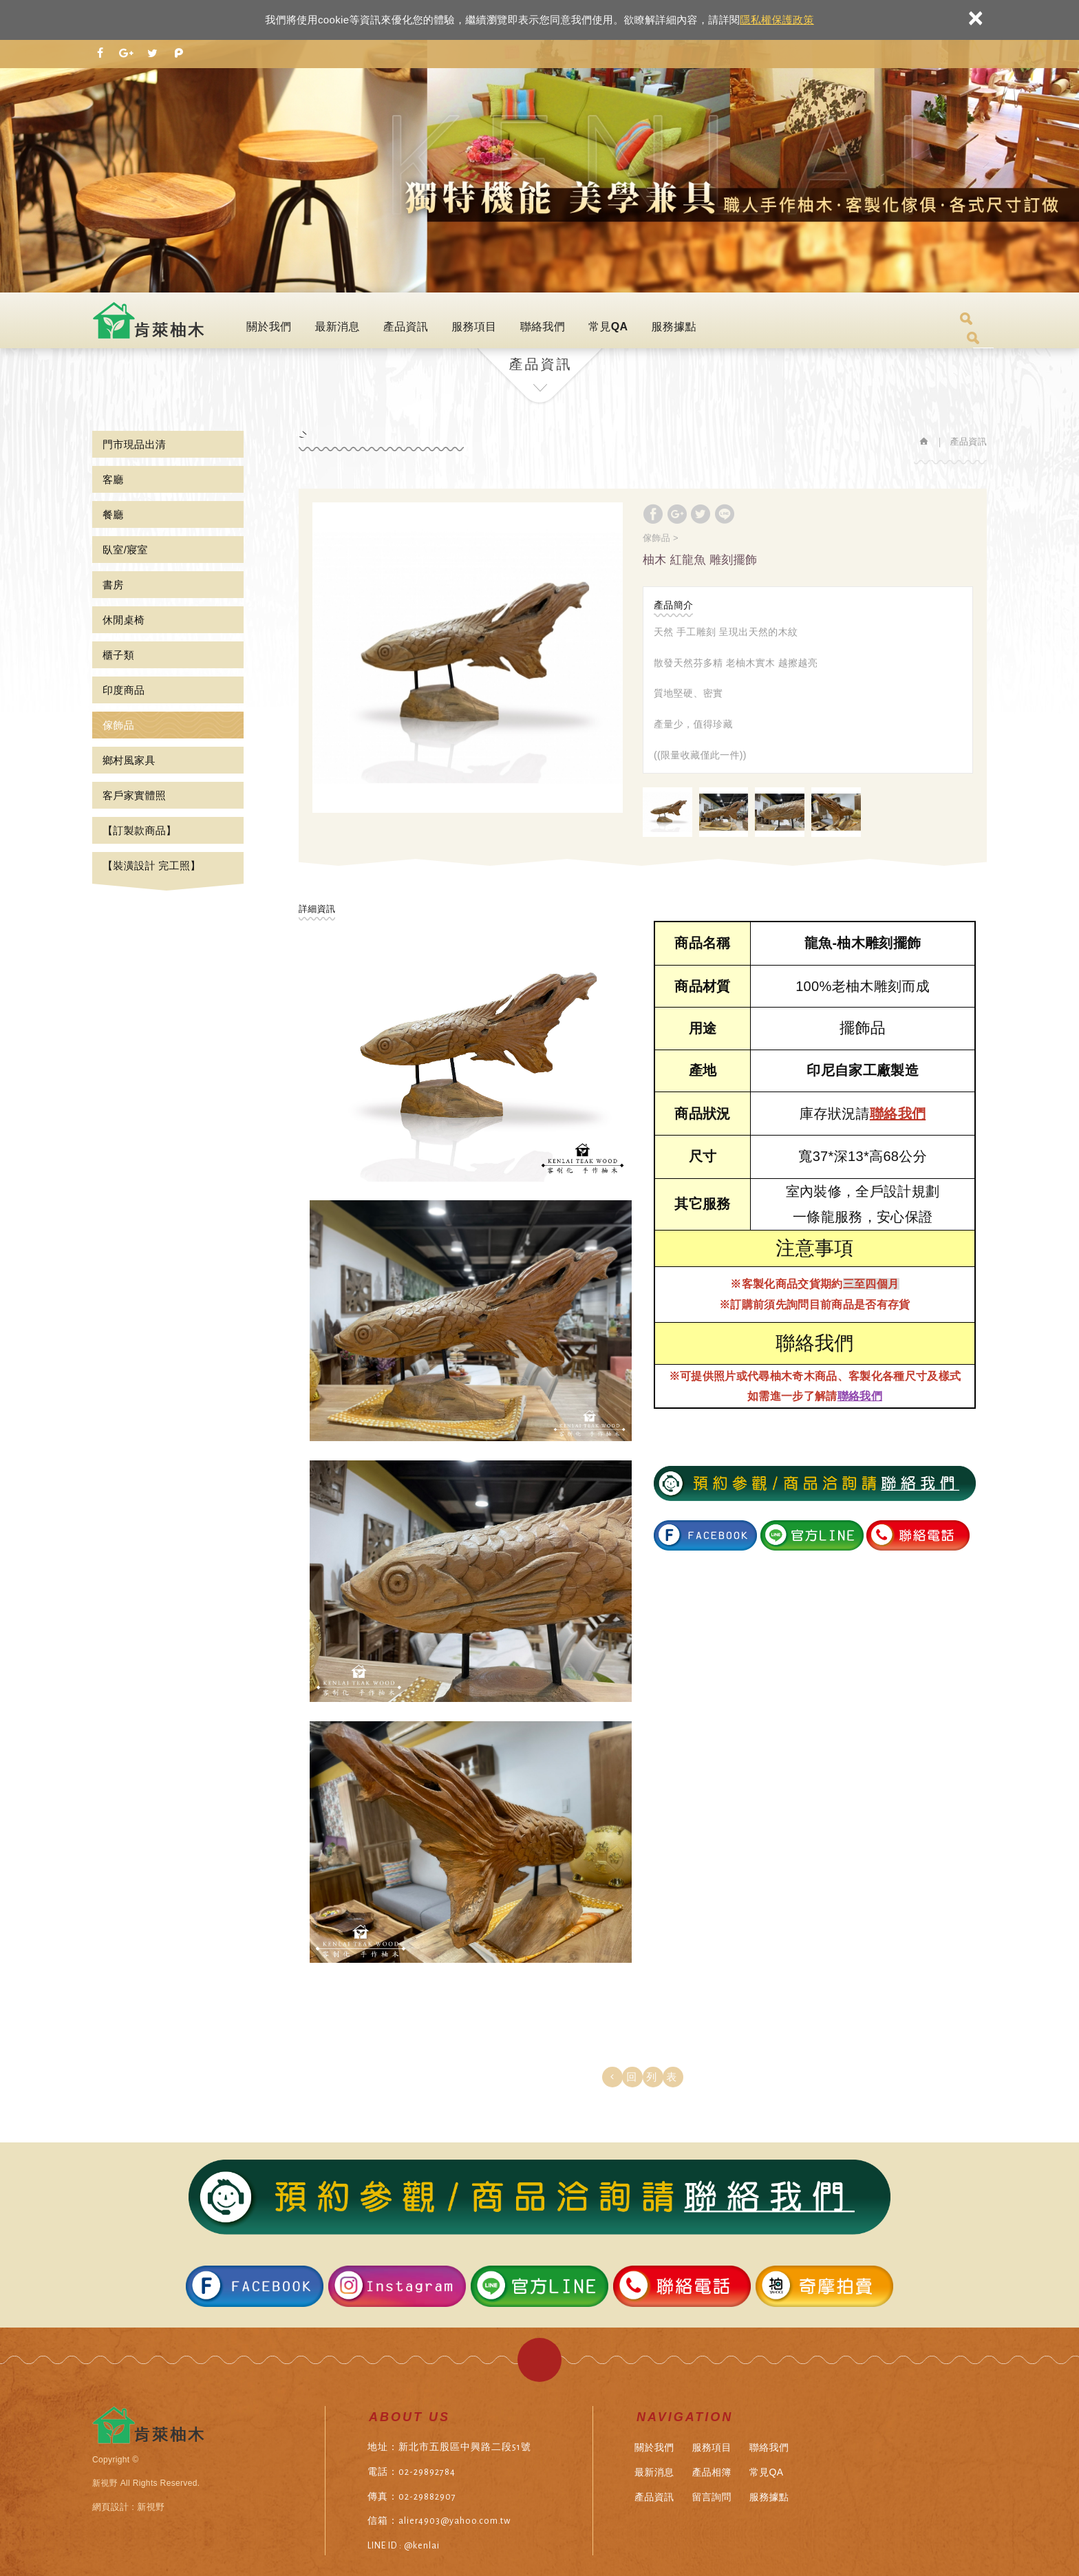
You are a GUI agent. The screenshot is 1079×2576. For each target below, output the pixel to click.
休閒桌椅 (124, 620)
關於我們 (268, 326)
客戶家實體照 (134, 795)
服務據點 (673, 326)
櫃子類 (118, 655)
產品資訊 (405, 326)
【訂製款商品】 (139, 830)
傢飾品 (118, 725)
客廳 (113, 479)
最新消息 (336, 326)
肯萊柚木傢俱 (149, 320)
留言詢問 (711, 2496)
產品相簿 (711, 2472)
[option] (467, 657)
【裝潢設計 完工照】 (152, 865)
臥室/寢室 (125, 549)
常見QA (608, 326)
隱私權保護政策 (776, 19)
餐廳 (113, 514)
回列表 (656, 2077)
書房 (113, 584)
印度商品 (124, 690)
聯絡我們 (542, 326)
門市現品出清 (134, 444)
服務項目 (473, 326)
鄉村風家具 (129, 760)
